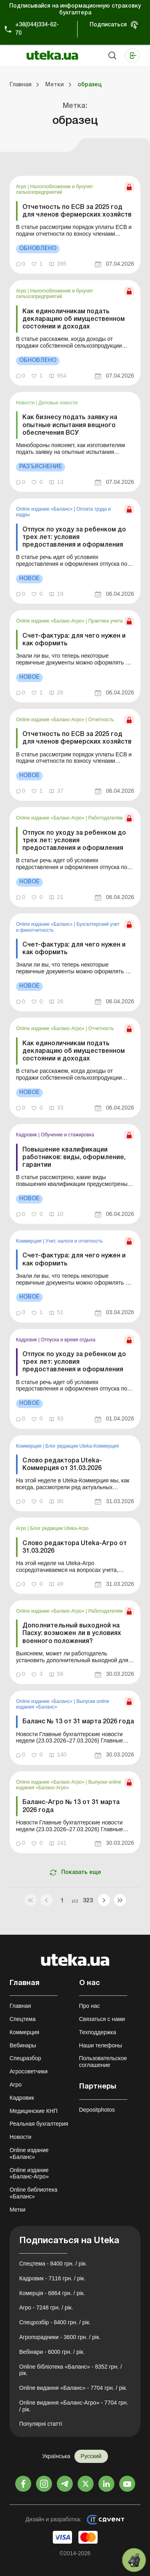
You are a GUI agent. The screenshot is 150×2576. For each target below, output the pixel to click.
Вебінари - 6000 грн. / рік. (52, 2352)
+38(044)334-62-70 (37, 29)
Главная (20, 2006)
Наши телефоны (100, 2045)
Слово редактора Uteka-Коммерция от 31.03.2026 (62, 1464)
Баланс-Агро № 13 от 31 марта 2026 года (71, 1806)
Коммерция (29, 1241)
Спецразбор (25, 2058)
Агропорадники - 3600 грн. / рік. (59, 2337)
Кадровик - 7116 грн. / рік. (52, 2278)
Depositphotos (97, 2110)
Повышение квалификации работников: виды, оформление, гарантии (74, 1157)
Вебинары (23, 2045)
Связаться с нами (102, 2019)
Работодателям (105, 818)
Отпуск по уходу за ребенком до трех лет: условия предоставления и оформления (74, 537)
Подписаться (108, 25)
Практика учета (105, 621)
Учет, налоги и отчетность (74, 1241)
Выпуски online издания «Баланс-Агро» (68, 1784)
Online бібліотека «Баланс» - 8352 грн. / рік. (70, 2370)
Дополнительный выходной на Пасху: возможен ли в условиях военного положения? (71, 1633)
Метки (18, 2209)
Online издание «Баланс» (45, 509)
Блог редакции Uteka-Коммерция (82, 1446)
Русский (91, 2456)
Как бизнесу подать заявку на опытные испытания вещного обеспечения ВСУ (69, 425)
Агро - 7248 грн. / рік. (46, 2307)
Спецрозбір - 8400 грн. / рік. (55, 2322)
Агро (22, 186)
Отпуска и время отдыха (68, 1340)
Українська (56, 2456)
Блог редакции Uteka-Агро (59, 1528)
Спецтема (23, 2019)
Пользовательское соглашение (103, 2061)
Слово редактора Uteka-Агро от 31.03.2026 (74, 1547)
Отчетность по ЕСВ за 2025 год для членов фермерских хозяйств (77, 211)
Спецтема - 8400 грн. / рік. (53, 2263)
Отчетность (101, 719)
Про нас (89, 2006)
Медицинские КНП (34, 2111)
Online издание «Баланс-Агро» (51, 621)
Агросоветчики (29, 2071)
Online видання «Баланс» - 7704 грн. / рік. (73, 2388)
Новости (26, 403)
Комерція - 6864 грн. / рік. (52, 2293)
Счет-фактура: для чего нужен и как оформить (74, 639)
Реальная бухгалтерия (39, 2123)
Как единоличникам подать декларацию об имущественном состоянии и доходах (73, 319)
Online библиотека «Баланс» (33, 2193)
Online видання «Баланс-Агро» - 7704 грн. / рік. (73, 2406)
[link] (75, 225)
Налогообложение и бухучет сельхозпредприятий (54, 189)
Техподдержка (97, 2032)
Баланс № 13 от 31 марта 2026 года (78, 1722)
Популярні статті (40, 2424)
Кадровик (27, 1135)
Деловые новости (58, 403)
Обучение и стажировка (67, 1135)
